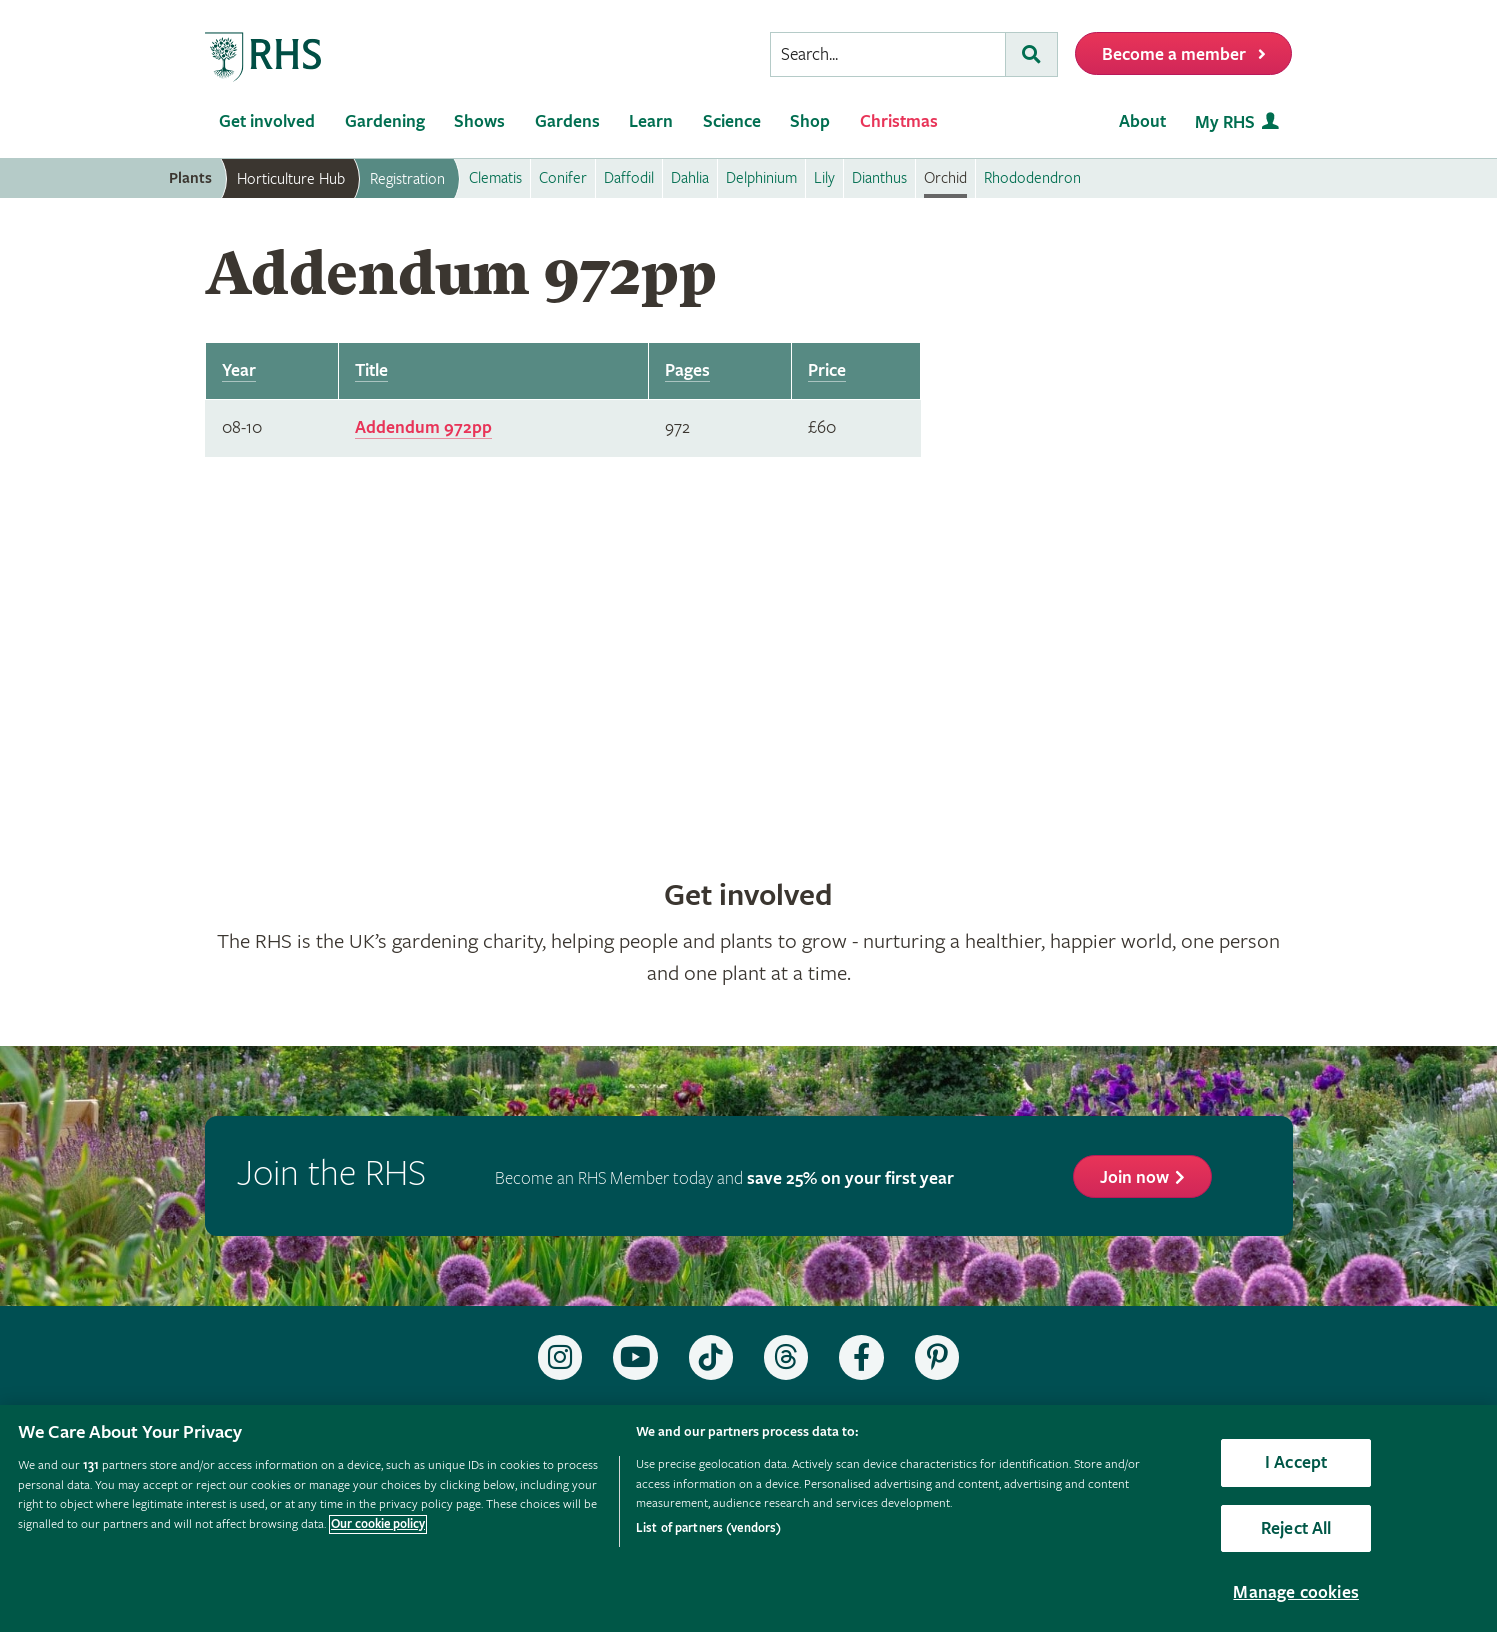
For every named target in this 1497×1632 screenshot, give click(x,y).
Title (371, 370)
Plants (190, 178)
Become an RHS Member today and (724, 1178)
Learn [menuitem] (651, 121)
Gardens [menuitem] (567, 121)
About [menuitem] (1142, 121)
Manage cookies (1296, 1592)
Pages (687, 370)
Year (239, 370)
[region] (748, 1518)
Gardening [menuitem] (385, 121)
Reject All (1296, 1528)
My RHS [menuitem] (1225, 122)
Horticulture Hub (291, 179)
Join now (1134, 1177)
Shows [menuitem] (479, 121)
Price (827, 370)
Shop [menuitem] (810, 121)
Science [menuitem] (732, 121)
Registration (407, 179)
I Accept (1296, 1462)
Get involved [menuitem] (267, 121)
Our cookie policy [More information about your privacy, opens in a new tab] (378, 1524)
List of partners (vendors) (708, 1528)
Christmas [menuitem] (899, 121)
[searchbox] (888, 54)
